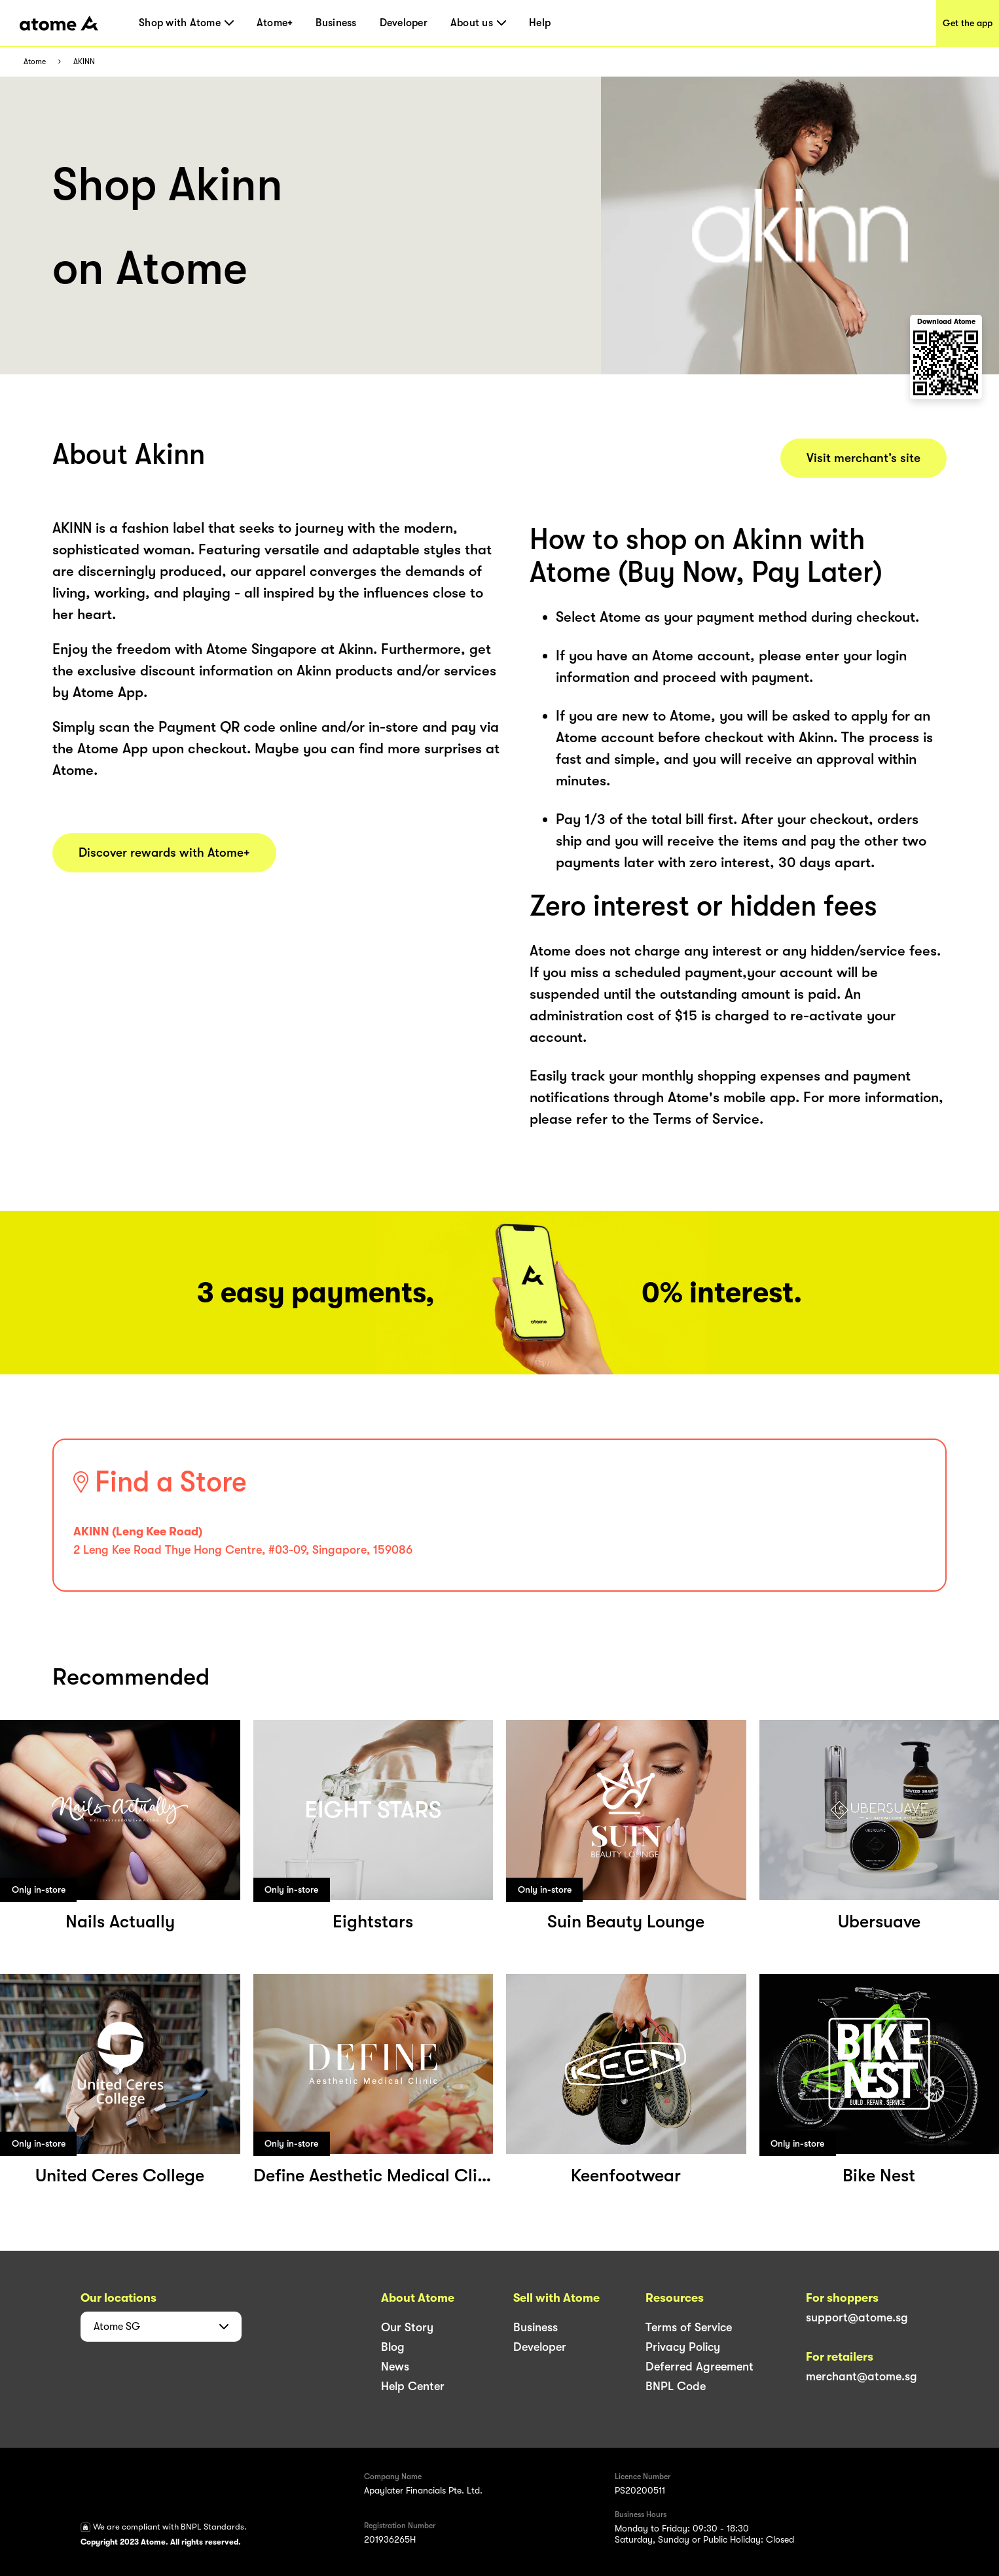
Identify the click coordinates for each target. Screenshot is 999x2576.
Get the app (967, 23)
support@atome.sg (857, 2317)
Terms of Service (688, 2327)
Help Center (413, 2386)
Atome (35, 62)
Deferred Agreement (699, 2366)
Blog (393, 2346)
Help (540, 23)
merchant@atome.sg (861, 2376)
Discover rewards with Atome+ (164, 853)
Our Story (407, 2327)
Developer (403, 23)
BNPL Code (675, 2386)
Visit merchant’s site (863, 458)
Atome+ (275, 23)
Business (336, 23)
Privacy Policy (682, 2346)
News (395, 2366)
